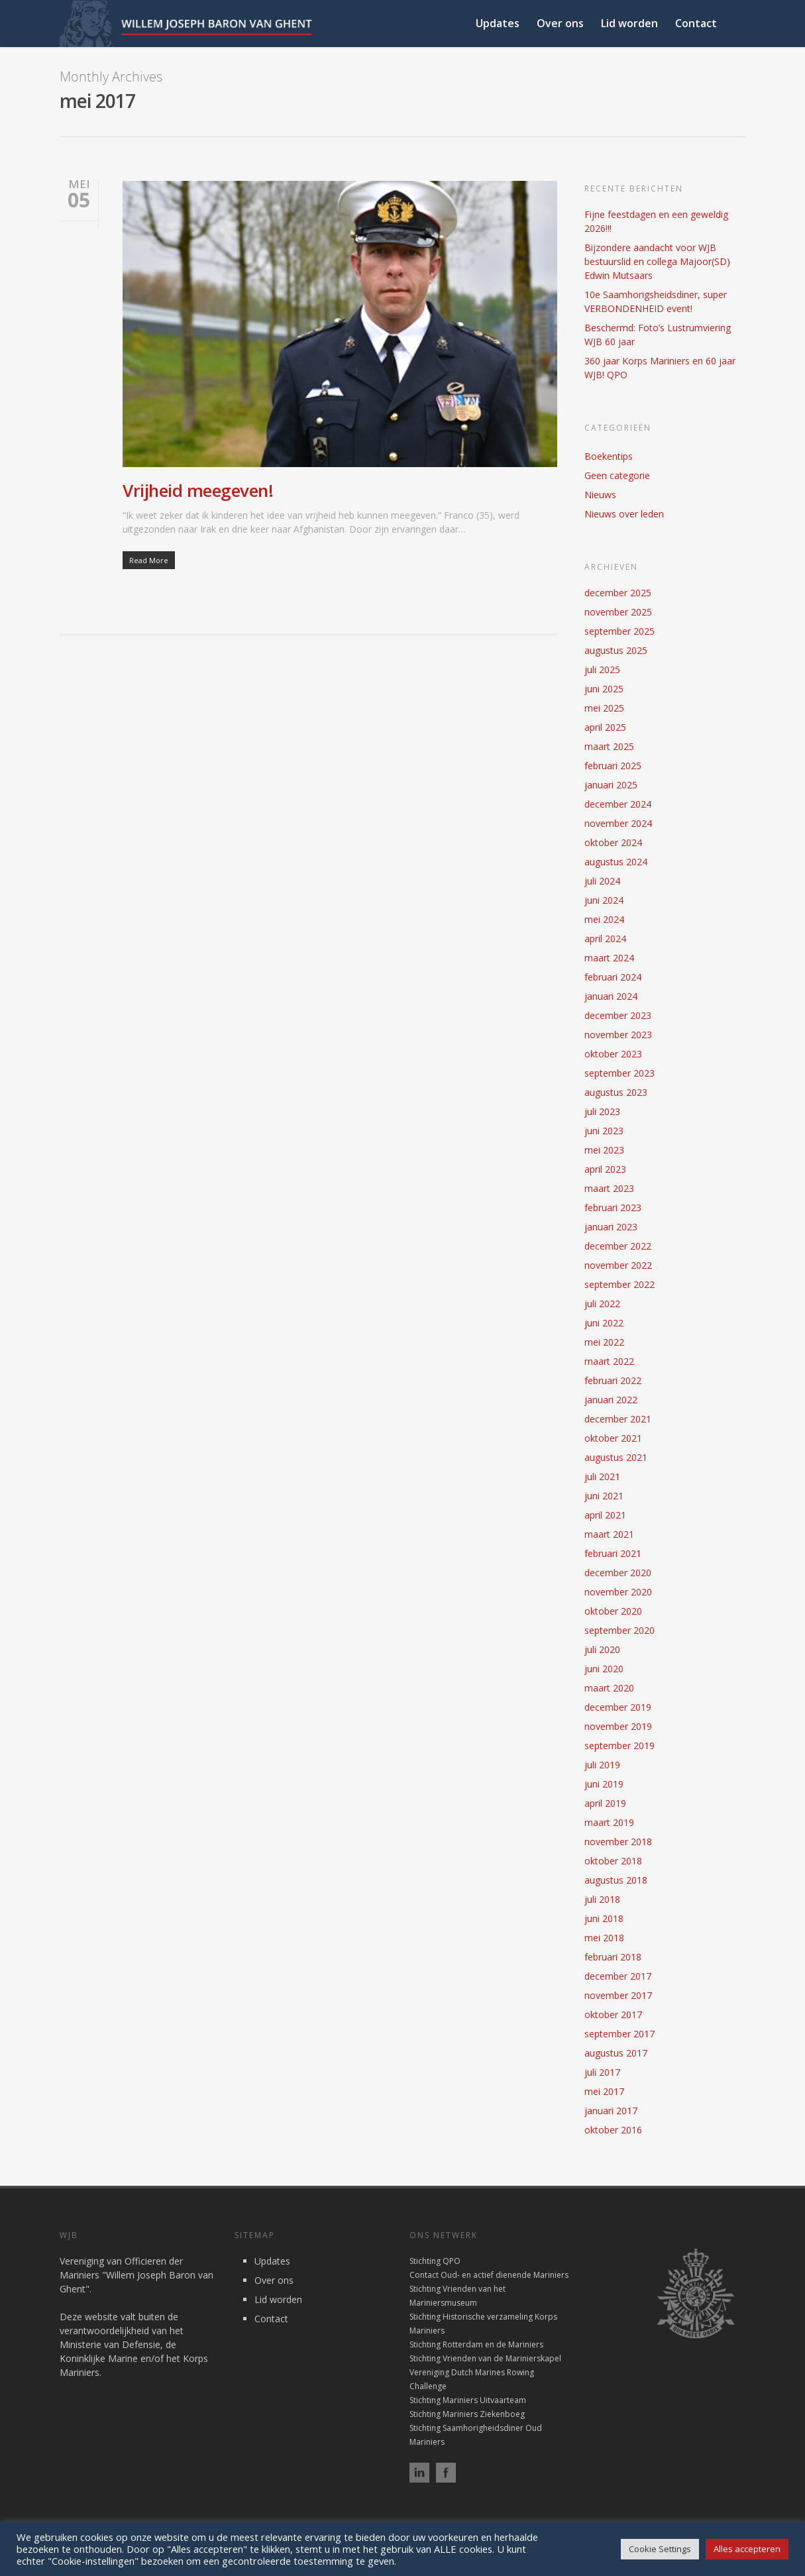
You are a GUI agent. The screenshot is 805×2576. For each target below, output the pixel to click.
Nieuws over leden (624, 514)
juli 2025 (602, 669)
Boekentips (608, 456)
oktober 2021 (613, 1438)
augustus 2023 (615, 1092)
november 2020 (618, 1591)
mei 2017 (604, 2091)
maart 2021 (609, 1534)
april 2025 (605, 727)
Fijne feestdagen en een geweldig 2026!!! (656, 221)
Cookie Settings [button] (660, 2549)
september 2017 (619, 2033)
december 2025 (617, 592)
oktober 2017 (613, 2014)
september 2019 (619, 1745)
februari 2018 (612, 1957)
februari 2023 (612, 1207)
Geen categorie (617, 475)
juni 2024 (603, 900)
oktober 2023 (613, 1053)
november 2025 (618, 612)
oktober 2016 (613, 2129)
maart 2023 (609, 1188)
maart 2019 (609, 1822)
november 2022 (618, 1265)
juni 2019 (603, 1784)
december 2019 (617, 1707)
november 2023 (618, 1034)
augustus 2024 (615, 861)
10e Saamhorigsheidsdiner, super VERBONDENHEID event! (655, 301)
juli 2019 (602, 1764)
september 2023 (619, 1073)
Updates (497, 23)
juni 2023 (603, 1130)
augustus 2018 (615, 1880)
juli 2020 (602, 1649)
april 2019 (605, 1803)
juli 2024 (602, 881)
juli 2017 (602, 2072)
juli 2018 (602, 1899)
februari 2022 (612, 1380)
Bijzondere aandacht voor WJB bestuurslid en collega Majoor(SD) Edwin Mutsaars (657, 261)
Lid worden (629, 23)
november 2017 (618, 1995)
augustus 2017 (615, 2053)
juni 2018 (603, 1918)
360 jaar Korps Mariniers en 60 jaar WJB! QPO (659, 367)
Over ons (560, 23)
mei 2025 (604, 708)
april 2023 (605, 1169)
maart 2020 (609, 1688)
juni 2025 (603, 688)
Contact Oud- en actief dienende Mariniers (488, 2275)
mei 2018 (604, 1937)
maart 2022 (609, 1361)
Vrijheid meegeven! (198, 490)
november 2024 (618, 823)
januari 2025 (610, 784)
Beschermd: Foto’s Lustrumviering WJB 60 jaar (657, 334)
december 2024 (617, 804)
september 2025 (619, 631)
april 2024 (605, 938)
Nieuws (600, 494)
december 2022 (617, 1246)
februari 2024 (612, 977)
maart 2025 (609, 746)
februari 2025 (612, 765)
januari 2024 (610, 996)
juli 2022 (602, 1303)
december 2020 (617, 1572)
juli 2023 (602, 1111)
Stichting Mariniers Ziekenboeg (467, 2414)
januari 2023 (610, 1226)
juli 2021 (602, 1476)
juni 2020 (603, 1668)
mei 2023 (604, 1150)
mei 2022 (604, 1342)
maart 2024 (609, 957)
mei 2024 (604, 919)
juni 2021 (603, 1495)
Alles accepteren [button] (747, 2549)
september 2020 (619, 1630)
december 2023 (617, 1015)
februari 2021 (612, 1553)
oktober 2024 (613, 842)
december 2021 (617, 1419)
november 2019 (618, 1726)
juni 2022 (603, 1322)
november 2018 (618, 1841)
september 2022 (619, 1284)
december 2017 (617, 1976)
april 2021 (605, 1515)
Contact (696, 23)
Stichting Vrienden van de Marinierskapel (485, 2358)
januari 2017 (610, 2110)
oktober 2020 (613, 1611)
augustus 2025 (615, 650)
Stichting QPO (434, 2261)
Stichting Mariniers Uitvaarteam (467, 2400)
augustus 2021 (615, 1457)
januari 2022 (610, 1399)
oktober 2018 (613, 1860)
